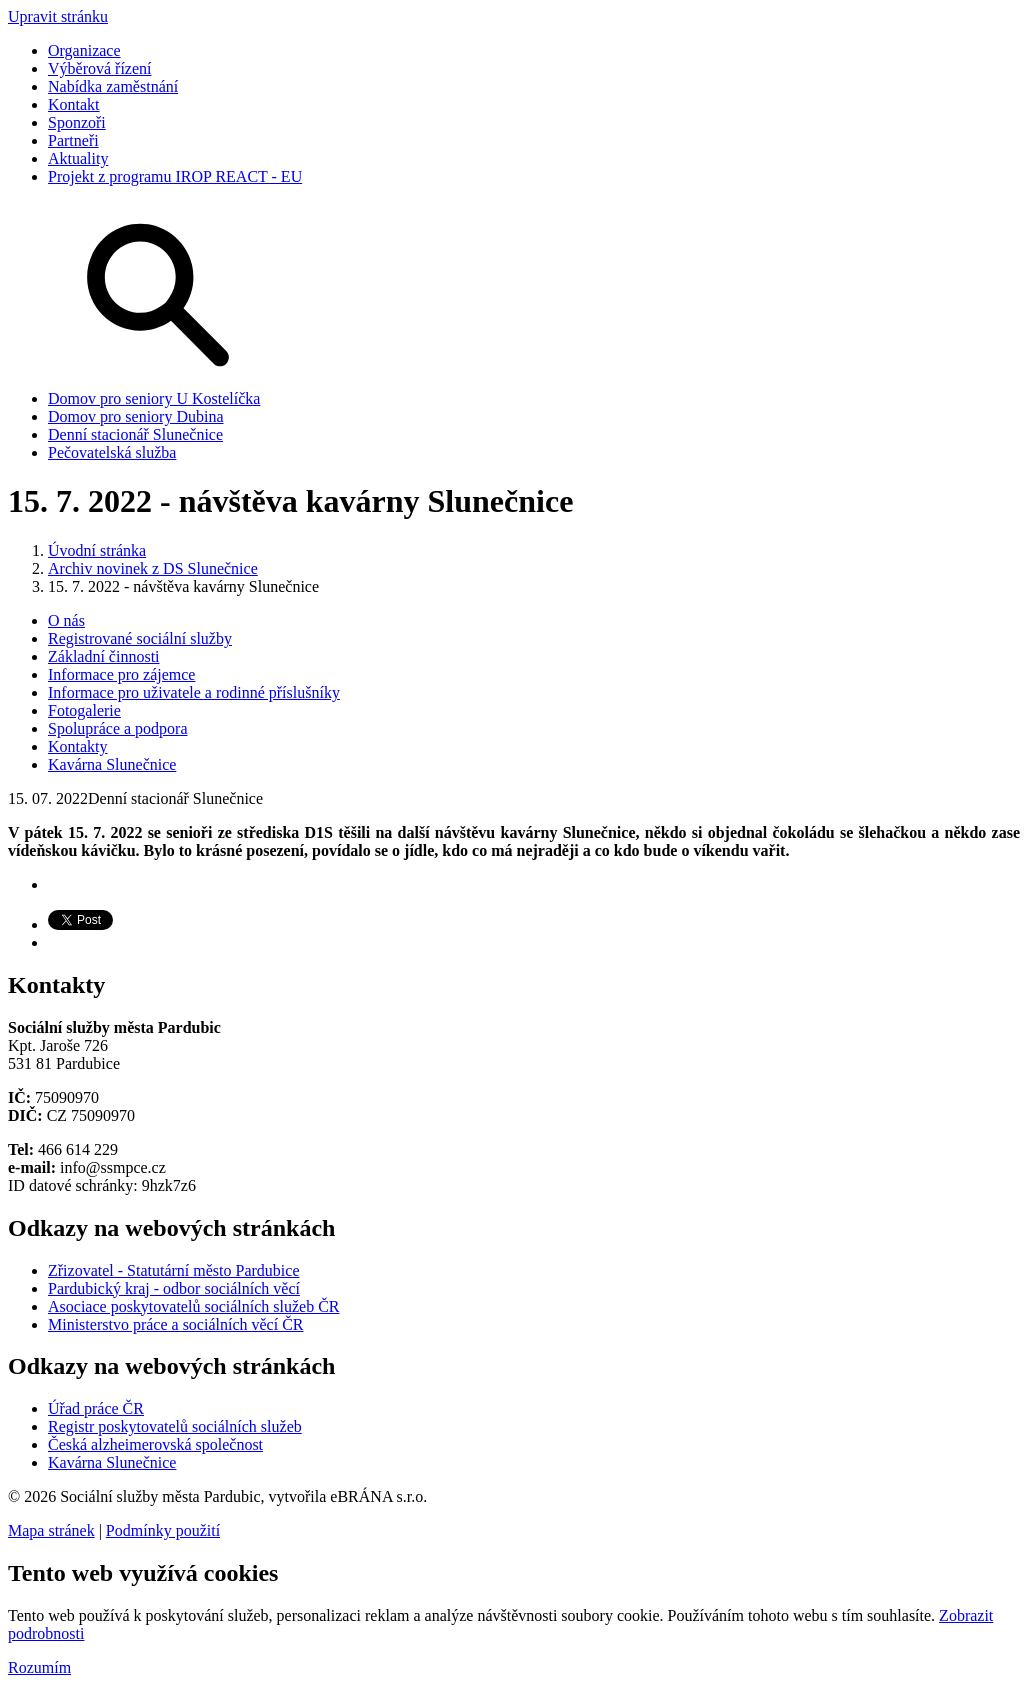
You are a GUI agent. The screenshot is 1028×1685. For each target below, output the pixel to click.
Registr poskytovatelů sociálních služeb (175, 1426)
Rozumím (39, 1667)
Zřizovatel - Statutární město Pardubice (173, 1270)
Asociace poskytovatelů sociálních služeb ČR (193, 1306)
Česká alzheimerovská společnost (155, 1444)
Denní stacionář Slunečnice (135, 434)
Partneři (73, 140)
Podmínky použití (163, 1530)
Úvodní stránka (97, 550)
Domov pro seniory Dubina (136, 416)
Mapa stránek (51, 1530)
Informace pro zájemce (121, 674)
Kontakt (74, 104)
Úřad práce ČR (96, 1408)
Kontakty (78, 746)
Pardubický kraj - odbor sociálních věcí (174, 1288)
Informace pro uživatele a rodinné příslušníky (194, 692)
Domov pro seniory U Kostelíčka (154, 398)
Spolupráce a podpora (118, 728)
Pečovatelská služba (112, 452)
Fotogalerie (84, 710)
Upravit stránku (58, 16)
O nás (66, 620)
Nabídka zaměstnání (113, 86)
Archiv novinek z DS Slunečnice (153, 568)
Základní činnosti (104, 656)
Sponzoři (77, 122)
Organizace (84, 50)
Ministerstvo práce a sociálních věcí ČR (175, 1324)
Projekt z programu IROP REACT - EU (175, 176)
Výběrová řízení (100, 68)
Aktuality (78, 158)
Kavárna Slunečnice (112, 764)
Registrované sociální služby (140, 638)
